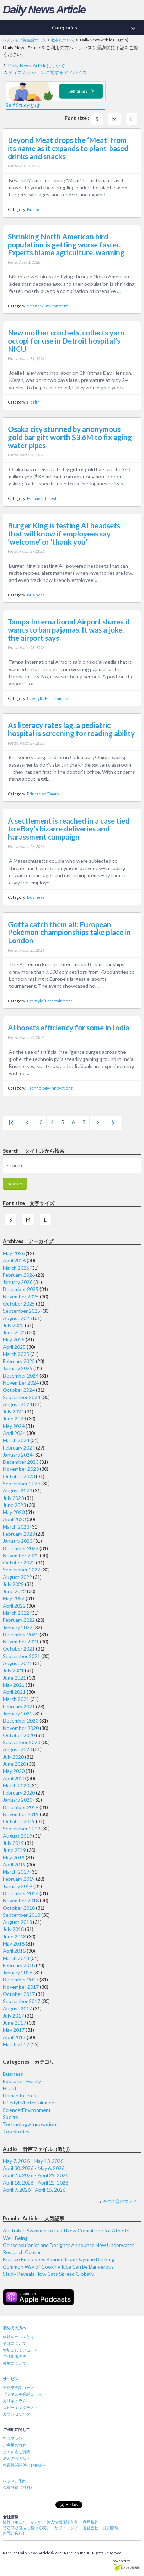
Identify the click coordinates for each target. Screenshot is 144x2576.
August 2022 (17, 1577)
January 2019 (17, 1886)
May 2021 (14, 1685)
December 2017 (20, 1979)
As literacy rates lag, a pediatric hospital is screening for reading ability (71, 729)
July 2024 (13, 1411)
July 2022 (13, 1584)
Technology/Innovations (50, 1088)
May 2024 (14, 1426)
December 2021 (20, 1634)
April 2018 (14, 1951)
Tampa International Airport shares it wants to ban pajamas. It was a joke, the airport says (69, 629)
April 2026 (14, 1260)
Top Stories (16, 2132)
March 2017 (16, 2044)
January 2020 (17, 1800)
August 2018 (17, 1922)
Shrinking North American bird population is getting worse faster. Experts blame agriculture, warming (66, 244)
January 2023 (17, 1541)
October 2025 (19, 1304)
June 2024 (14, 1418)
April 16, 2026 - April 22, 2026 (35, 2183)
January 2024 (17, 1455)
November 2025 (21, 1296)
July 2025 (13, 1325)
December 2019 (20, 1807)
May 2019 (14, 1857)
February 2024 (19, 1448)
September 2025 (21, 1311)
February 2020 (19, 1793)
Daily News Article (44, 10)
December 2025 (20, 1289)
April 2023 (14, 1519)
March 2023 (16, 1527)
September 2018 (21, 1915)
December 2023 (20, 1462)
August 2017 (17, 2008)
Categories (98, 28)
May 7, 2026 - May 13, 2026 (33, 2161)
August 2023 (17, 1490)
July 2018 (13, 1929)
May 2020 (14, 1771)
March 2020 (16, 1785)
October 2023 (19, 1476)
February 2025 (19, 1361)
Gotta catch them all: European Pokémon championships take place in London (69, 932)
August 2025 (17, 1318)
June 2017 (14, 2023)
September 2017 (21, 2001)
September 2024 (21, 1397)
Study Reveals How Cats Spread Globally (48, 2274)
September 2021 (21, 1656)
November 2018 (21, 1900)
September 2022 (21, 1570)
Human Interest (42, 498)
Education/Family (43, 793)
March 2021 (16, 1699)
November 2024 (21, 1383)
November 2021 (21, 1641)
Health (33, 402)
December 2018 (20, 1893)
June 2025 (14, 1332)
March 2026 (16, 1268)
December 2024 (20, 1376)
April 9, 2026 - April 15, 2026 (34, 2190)
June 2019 (14, 1850)
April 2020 (14, 1778)
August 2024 (17, 1404)
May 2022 (14, 1598)
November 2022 (21, 1555)
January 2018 (17, 1972)
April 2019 (14, 1865)
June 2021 (14, 1678)
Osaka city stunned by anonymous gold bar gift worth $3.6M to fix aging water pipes (70, 437)
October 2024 (19, 1390)
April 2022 (14, 1606)
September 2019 (21, 1828)
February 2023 (19, 1534)
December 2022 (20, 1548)
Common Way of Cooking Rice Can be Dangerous (58, 2267)
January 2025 (17, 1368)
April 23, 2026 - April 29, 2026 (35, 2175)
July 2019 (13, 1843)
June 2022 (14, 1591)
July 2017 (13, 2016)
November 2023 (21, 1469)
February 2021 (19, 1706)
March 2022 (16, 1613)
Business (36, 209)
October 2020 (19, 1735)
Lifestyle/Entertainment (49, 698)
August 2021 (17, 1663)
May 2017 (14, 2030)
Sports (10, 2117)
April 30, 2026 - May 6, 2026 (33, 2168)
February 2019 (19, 1879)
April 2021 (14, 1692)
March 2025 (16, 1354)
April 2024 (14, 1433)
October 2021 (19, 1649)
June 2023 (14, 1505)
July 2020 (13, 1757)
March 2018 (16, 1958)
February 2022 (19, 1620)
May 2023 (14, 1512)
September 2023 (21, 1483)
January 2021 (17, 1713)
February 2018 (19, 1965)
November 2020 (21, 1728)
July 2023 (13, 1498)
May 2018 (14, 1944)
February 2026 (19, 1275)
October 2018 (19, 1908)
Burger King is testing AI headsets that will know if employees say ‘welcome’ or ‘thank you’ (64, 533)
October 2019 (19, 1821)
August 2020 (17, 1749)
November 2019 (21, 1814)
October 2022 (19, 1562)
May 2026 (14, 1253)
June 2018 (14, 1937)
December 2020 (20, 1721)
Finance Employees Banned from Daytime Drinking (58, 2259)
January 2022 (17, 1627)
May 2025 (14, 1339)
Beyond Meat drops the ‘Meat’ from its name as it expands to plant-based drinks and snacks (68, 148)
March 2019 (16, 1872)
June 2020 (14, 1764)
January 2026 (17, 1282)
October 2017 (19, 1994)
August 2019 (17, 1836)
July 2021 (13, 1670)
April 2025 (14, 1347)
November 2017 (21, 1987)
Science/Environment (47, 306)
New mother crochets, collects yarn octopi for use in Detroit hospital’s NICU (66, 340)
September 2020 (21, 1742)
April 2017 (14, 2037)
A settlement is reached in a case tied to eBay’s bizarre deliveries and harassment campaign (68, 829)
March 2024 (16, 1440)
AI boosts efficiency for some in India (68, 1027)
